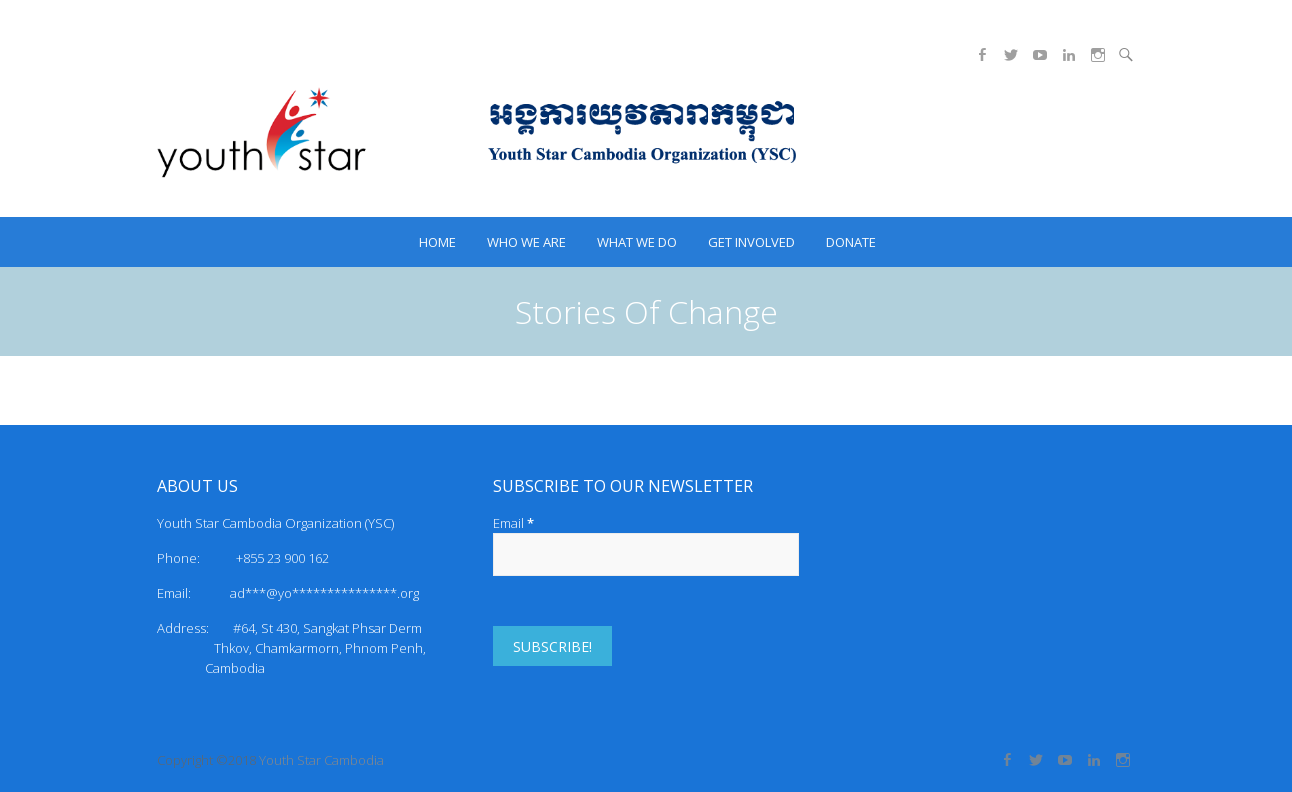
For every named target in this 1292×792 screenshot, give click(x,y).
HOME (437, 242)
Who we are (526, 242)
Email (513, 523)
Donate (851, 242)
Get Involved (751, 242)
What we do (637, 242)
